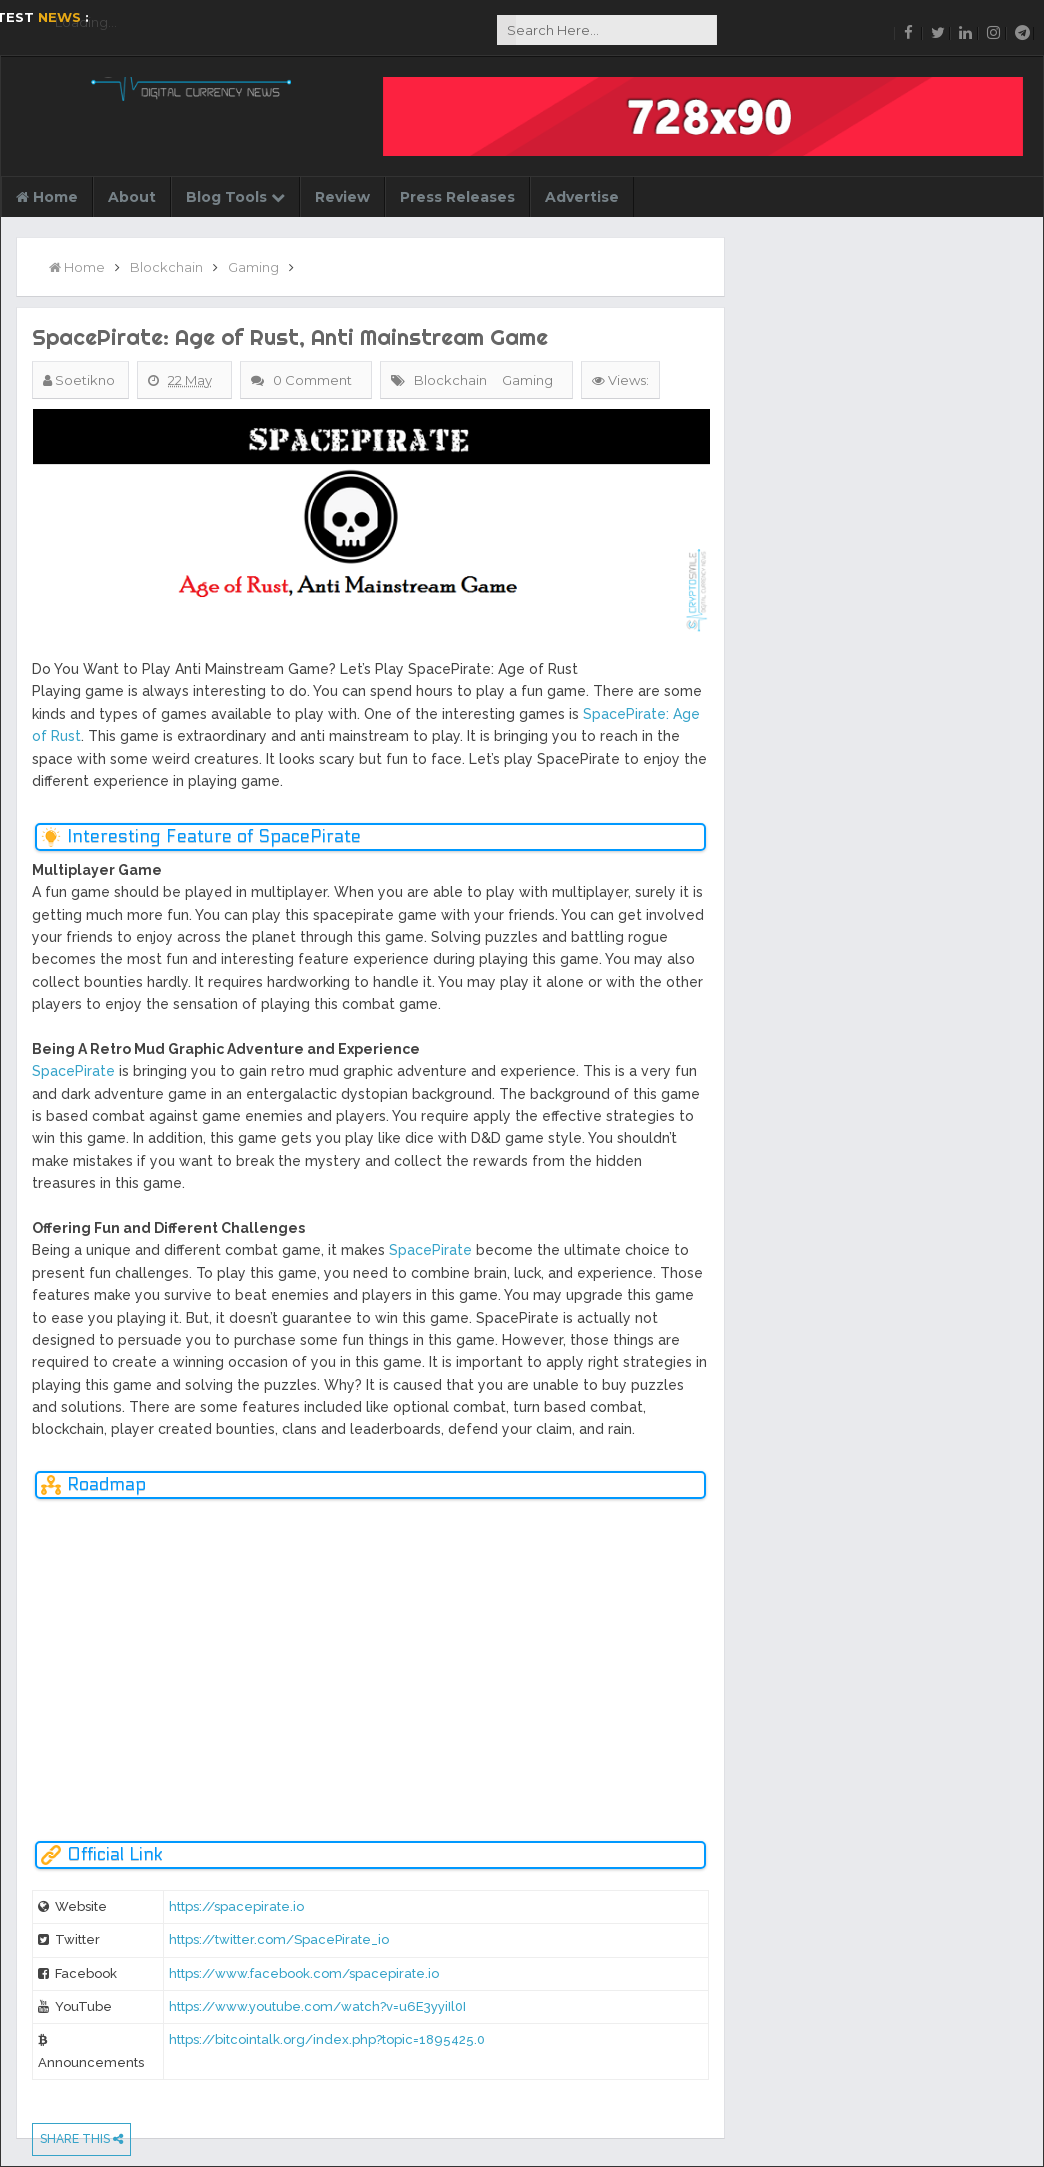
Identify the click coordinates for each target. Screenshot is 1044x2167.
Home (47, 197)
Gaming (527, 380)
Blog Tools (235, 197)
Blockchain (450, 380)
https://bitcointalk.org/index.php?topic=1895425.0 (327, 2039)
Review (342, 197)
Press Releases (457, 197)
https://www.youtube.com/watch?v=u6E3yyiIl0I (317, 2006)
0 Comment (314, 380)
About (132, 197)
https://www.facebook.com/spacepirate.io (304, 1973)
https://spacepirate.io (236, 1906)
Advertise (582, 197)
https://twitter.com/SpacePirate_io (279, 1939)
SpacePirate (73, 1071)
